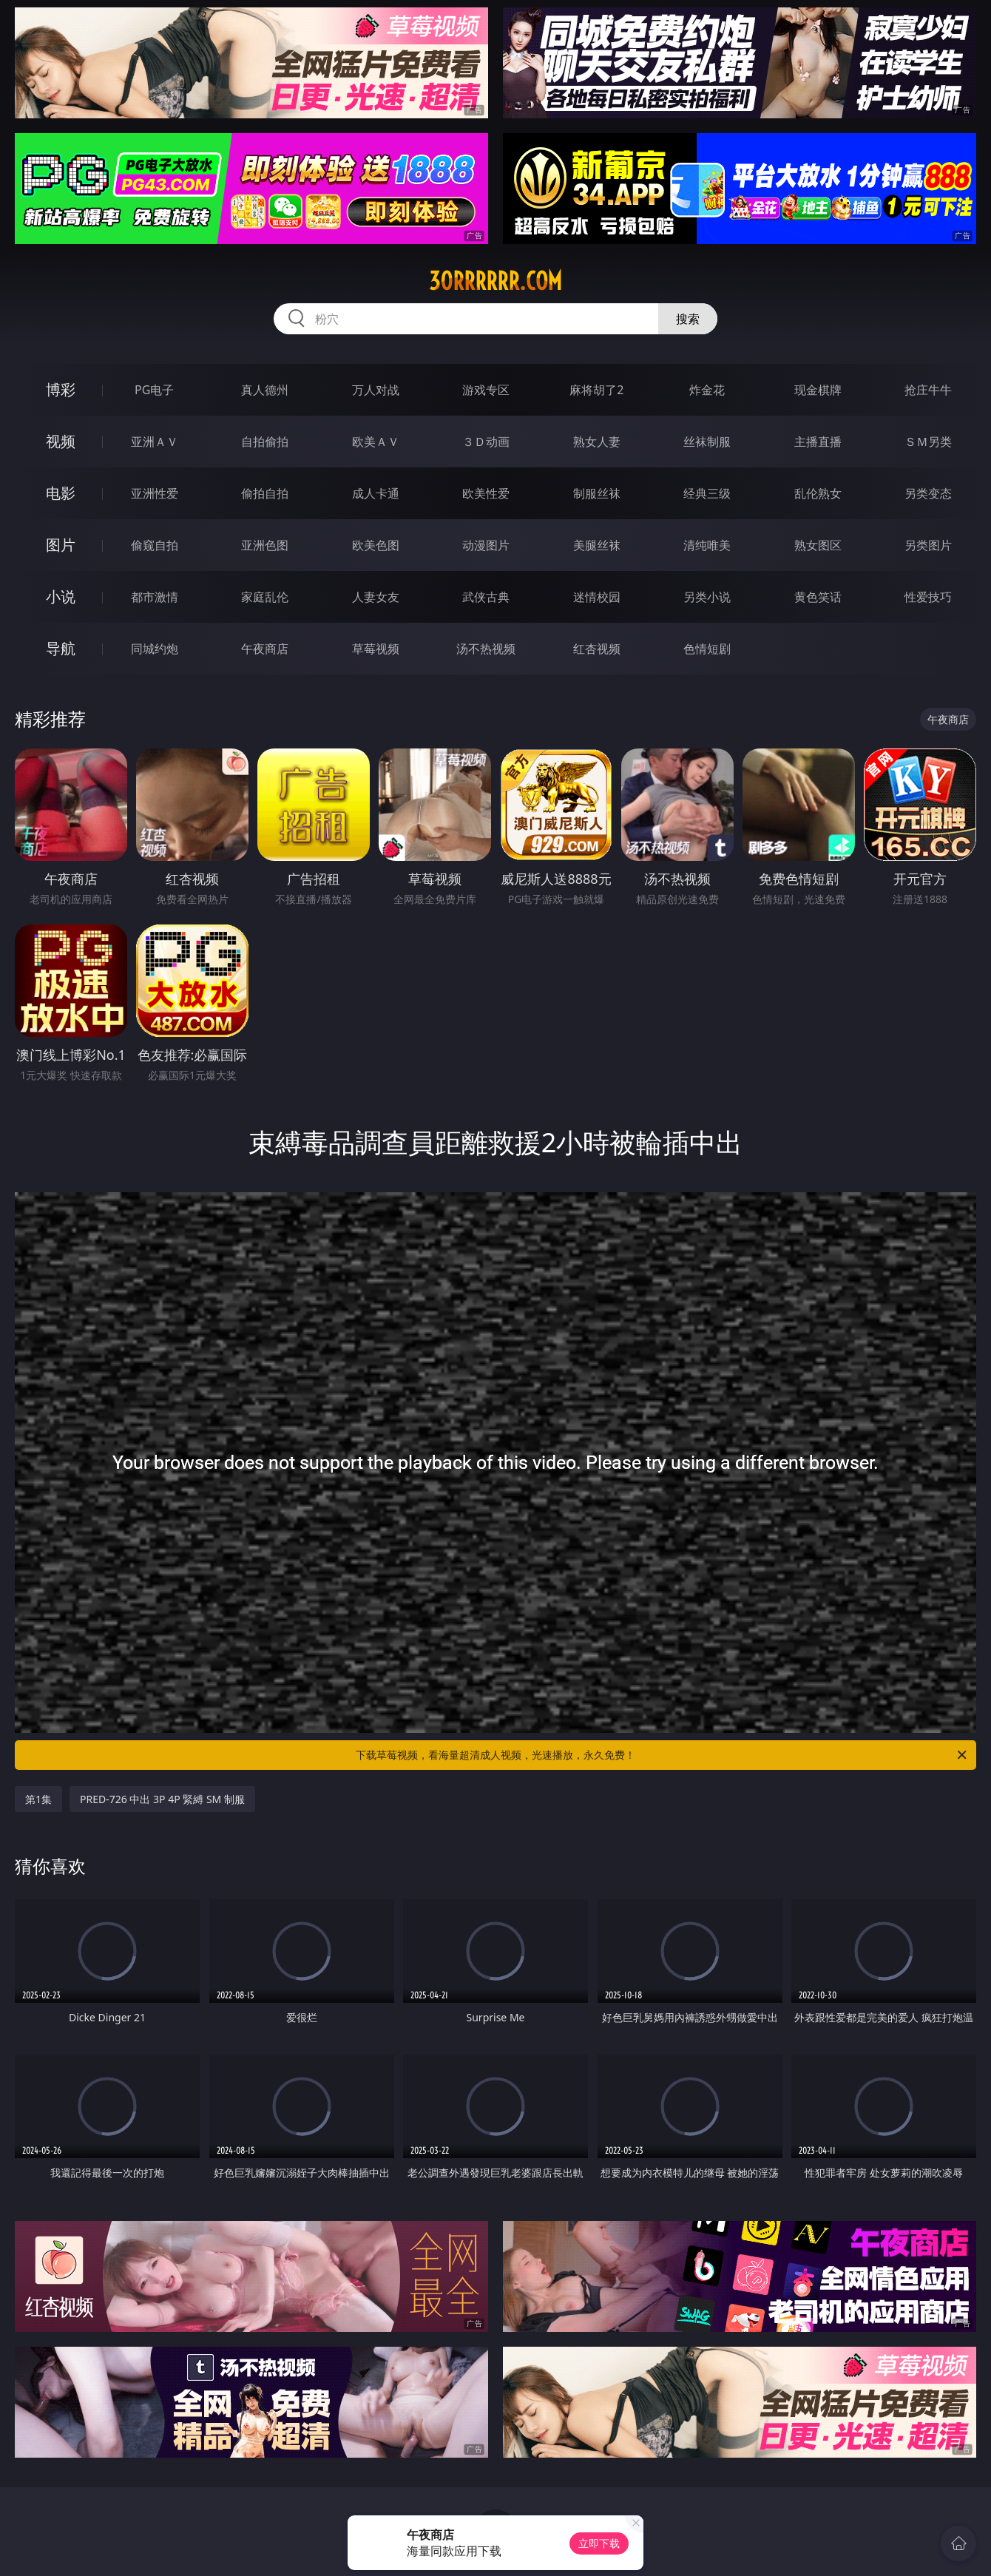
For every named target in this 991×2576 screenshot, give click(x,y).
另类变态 (928, 493)
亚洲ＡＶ (154, 441)
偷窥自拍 (154, 545)
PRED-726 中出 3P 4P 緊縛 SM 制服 (162, 1799)
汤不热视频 (485, 648)
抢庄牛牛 (928, 390)
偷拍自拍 (264, 493)
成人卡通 (375, 493)
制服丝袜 (596, 493)
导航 (60, 648)
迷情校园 (596, 597)
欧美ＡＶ (375, 441)
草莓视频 (375, 648)
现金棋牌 (818, 390)
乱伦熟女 (818, 493)
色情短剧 (707, 648)
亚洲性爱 (154, 493)
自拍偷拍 (264, 441)
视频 (60, 441)
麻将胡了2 (596, 390)
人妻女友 (375, 597)
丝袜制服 (707, 441)
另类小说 (707, 597)
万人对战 (375, 390)
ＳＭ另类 (928, 441)
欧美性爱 (486, 493)
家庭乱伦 (264, 597)
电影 (60, 493)
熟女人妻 (596, 441)
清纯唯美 (707, 545)
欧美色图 (375, 545)
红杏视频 (596, 648)
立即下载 (599, 2543)
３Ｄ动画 (486, 441)
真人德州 (264, 390)
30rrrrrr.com (495, 281)
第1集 (38, 1799)
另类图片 (928, 545)
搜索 (688, 319)
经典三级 (707, 493)
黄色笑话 (818, 597)
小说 (60, 596)
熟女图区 (818, 545)
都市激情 (154, 597)
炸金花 (707, 390)
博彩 (60, 389)
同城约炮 (154, 648)
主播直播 (818, 441)
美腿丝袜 (596, 545)
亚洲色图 (264, 545)
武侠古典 (486, 597)
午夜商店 (264, 648)
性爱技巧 (928, 597)
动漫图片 (486, 545)
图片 (60, 545)
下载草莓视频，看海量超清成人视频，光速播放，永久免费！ (662, 1755)
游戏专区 (486, 390)
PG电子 (154, 390)
